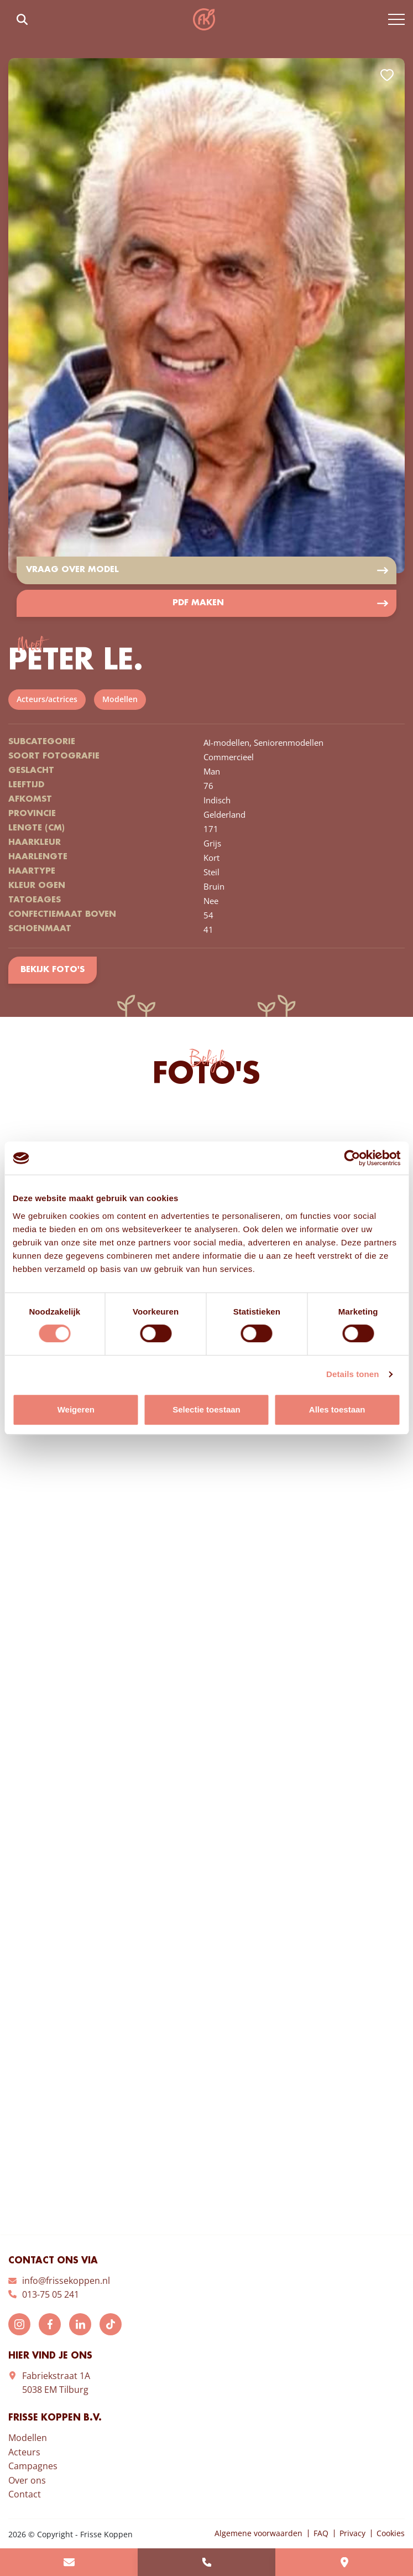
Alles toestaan (337, 1409)
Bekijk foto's (52, 970)
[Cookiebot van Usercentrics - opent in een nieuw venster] (352, 1158)
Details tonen (352, 1374)
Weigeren (76, 1409)
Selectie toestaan (206, 1409)
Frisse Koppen (204, 19)
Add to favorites (387, 75)
